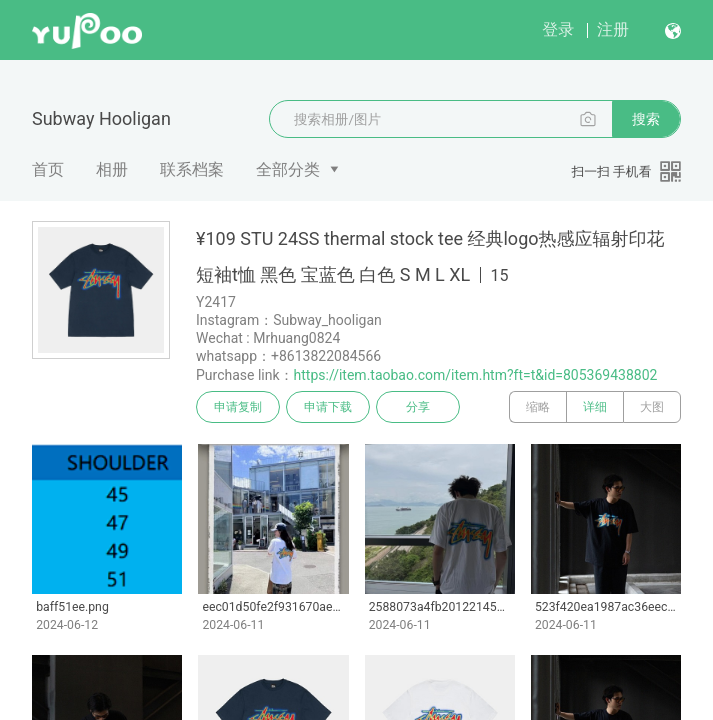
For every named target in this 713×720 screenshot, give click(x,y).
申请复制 (238, 407)
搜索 (646, 119)
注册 (613, 29)
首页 (48, 169)
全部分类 (288, 169)
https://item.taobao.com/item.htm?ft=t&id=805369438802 (476, 375)
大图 (652, 407)
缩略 (538, 407)
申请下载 (328, 407)
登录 (558, 29)
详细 (595, 407)
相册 (112, 169)
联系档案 (192, 169)
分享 (418, 407)
